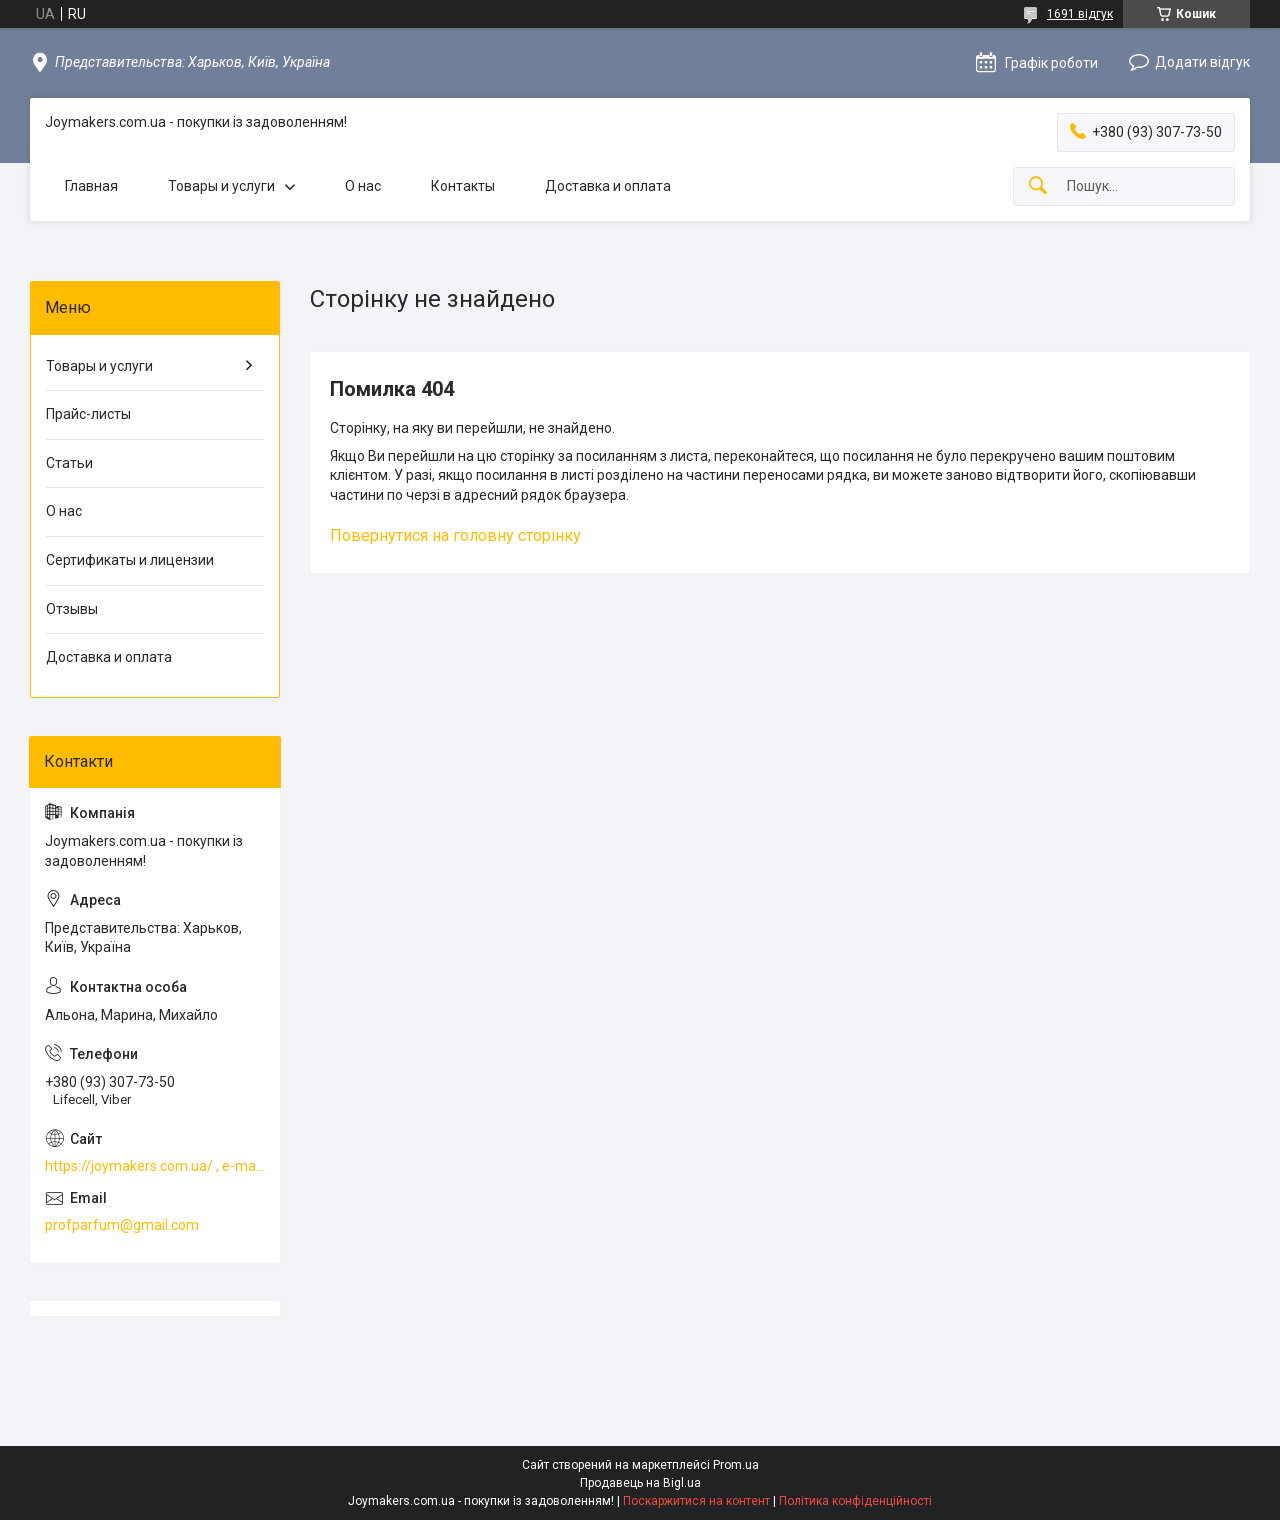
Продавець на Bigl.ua (640, 1483)
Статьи (69, 463)
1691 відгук (1080, 14)
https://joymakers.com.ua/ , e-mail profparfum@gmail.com (155, 1166)
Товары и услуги (221, 186)
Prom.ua (736, 1465)
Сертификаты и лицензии (130, 560)
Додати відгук (1202, 62)
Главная (91, 186)
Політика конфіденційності (855, 1501)
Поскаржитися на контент (696, 1501)
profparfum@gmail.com (122, 1225)
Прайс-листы (88, 414)
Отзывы (72, 609)
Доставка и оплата (608, 186)
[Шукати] (1038, 186)
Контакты (463, 186)
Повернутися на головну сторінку (455, 535)
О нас (363, 186)
